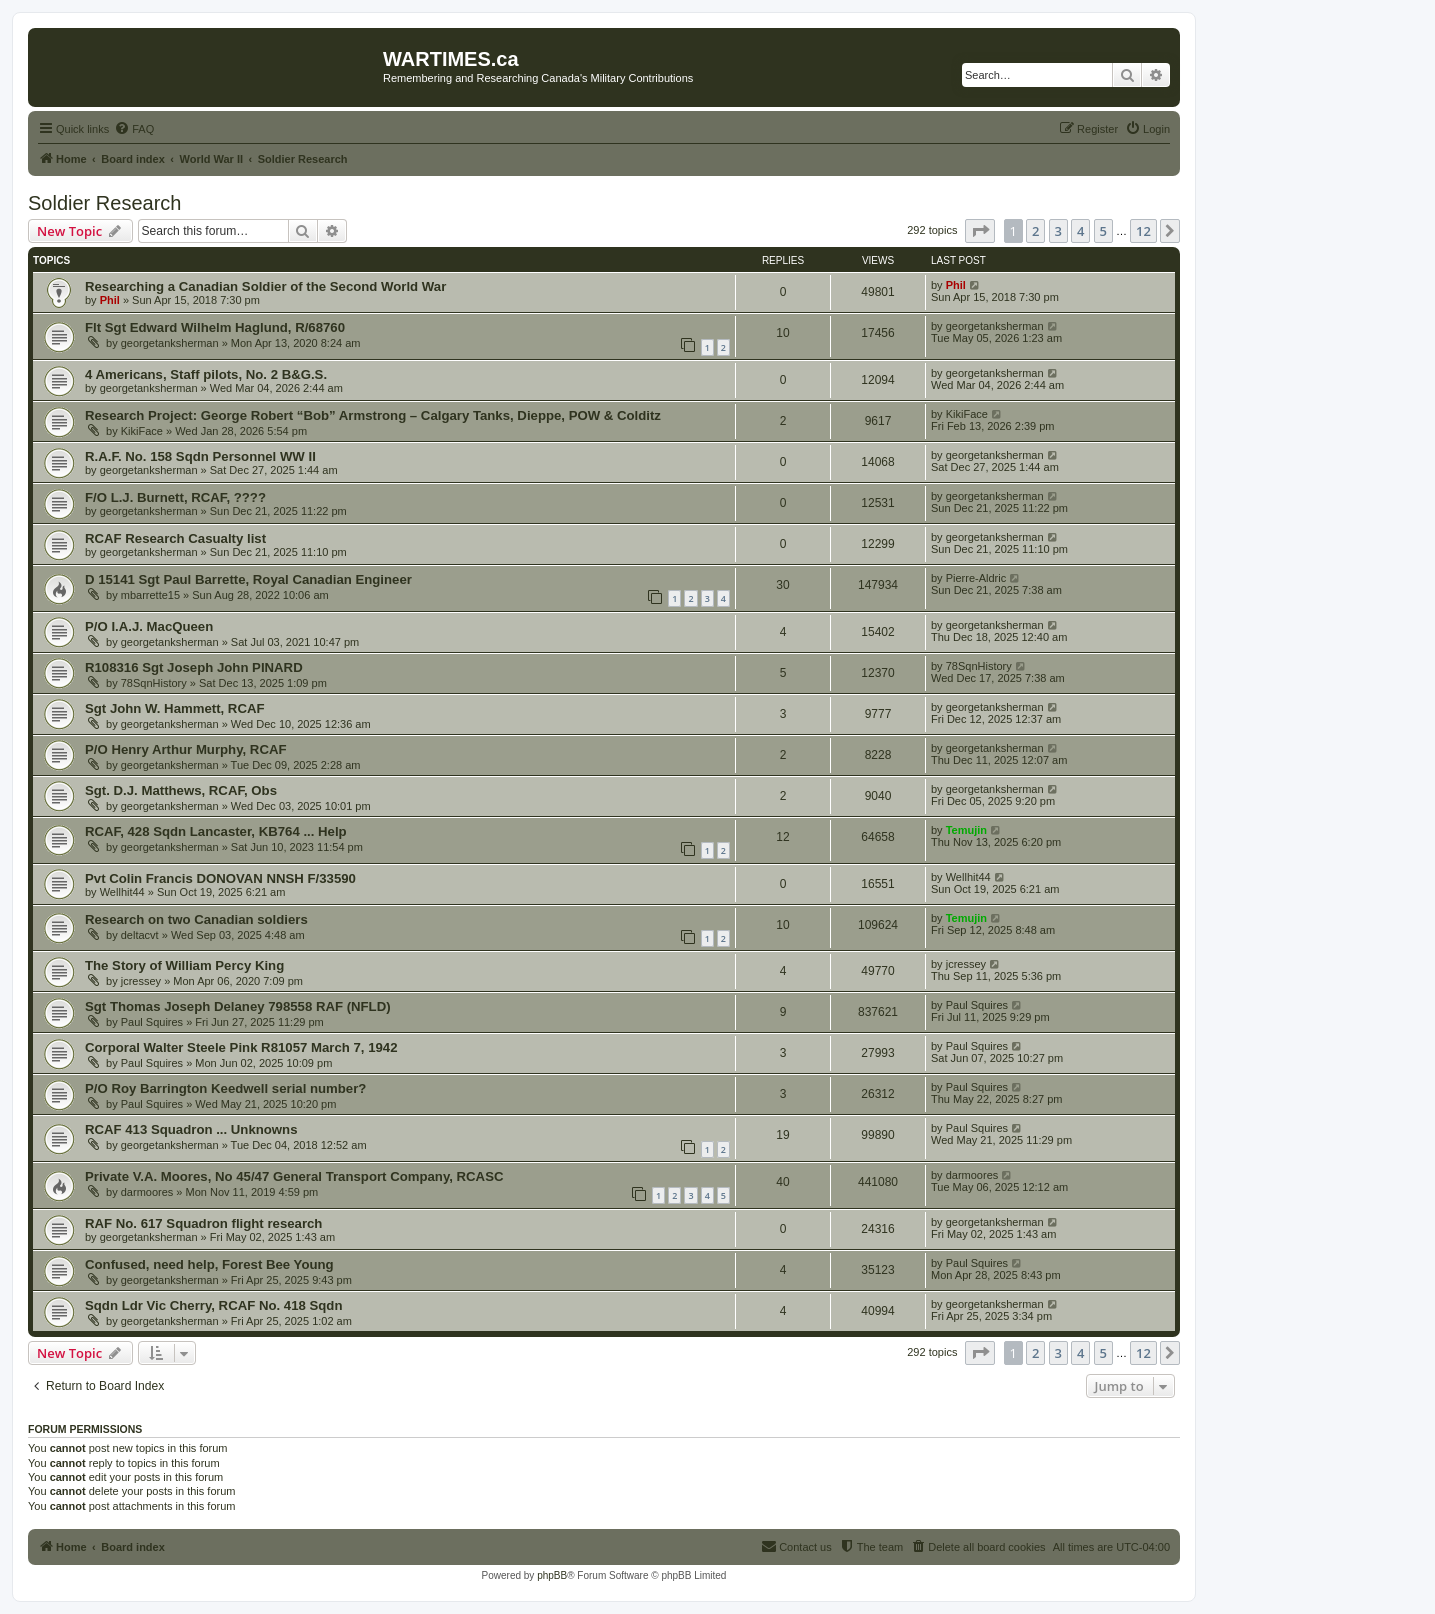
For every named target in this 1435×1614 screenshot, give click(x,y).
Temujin (966, 830)
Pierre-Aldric (976, 578)
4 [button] (1080, 231)
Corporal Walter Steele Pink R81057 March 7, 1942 (241, 1047)
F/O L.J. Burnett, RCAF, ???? (175, 497)
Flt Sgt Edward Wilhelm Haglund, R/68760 (215, 327)
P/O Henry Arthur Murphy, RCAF (185, 749)
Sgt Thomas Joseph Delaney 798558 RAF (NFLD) (238, 1006)
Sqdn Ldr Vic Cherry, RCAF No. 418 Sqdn (213, 1305)
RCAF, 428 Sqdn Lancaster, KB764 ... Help (216, 831)
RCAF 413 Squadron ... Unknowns (191, 1129)
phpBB (552, 1575)
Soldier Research (104, 203)
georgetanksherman (170, 343)
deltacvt (140, 935)
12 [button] (1143, 231)
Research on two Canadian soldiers (196, 919)
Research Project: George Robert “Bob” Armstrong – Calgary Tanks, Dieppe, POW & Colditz (373, 415)
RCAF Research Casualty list (175, 538)
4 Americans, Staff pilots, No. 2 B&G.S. (206, 374)
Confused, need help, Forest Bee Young (209, 1264)
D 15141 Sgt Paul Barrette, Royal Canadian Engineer (248, 579)
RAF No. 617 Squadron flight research (203, 1223)
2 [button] (1035, 231)
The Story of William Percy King (184, 965)
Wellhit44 (122, 892)
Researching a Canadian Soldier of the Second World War (265, 286)
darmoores (147, 1192)
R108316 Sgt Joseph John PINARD (194, 667)
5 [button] (1103, 231)
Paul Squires (152, 1022)
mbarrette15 (150, 595)
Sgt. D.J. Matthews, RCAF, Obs (181, 790)
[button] (980, 231)
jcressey (141, 981)
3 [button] (1058, 231)
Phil (110, 300)
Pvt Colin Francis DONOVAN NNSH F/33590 (220, 878)
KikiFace (142, 431)
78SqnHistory (154, 683)
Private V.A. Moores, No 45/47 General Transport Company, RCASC (294, 1176)
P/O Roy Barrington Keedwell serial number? (225, 1088)
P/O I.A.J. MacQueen (149, 626)
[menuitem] (134, 129)
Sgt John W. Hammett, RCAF (175, 708)
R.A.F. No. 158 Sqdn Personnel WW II (200, 456)
